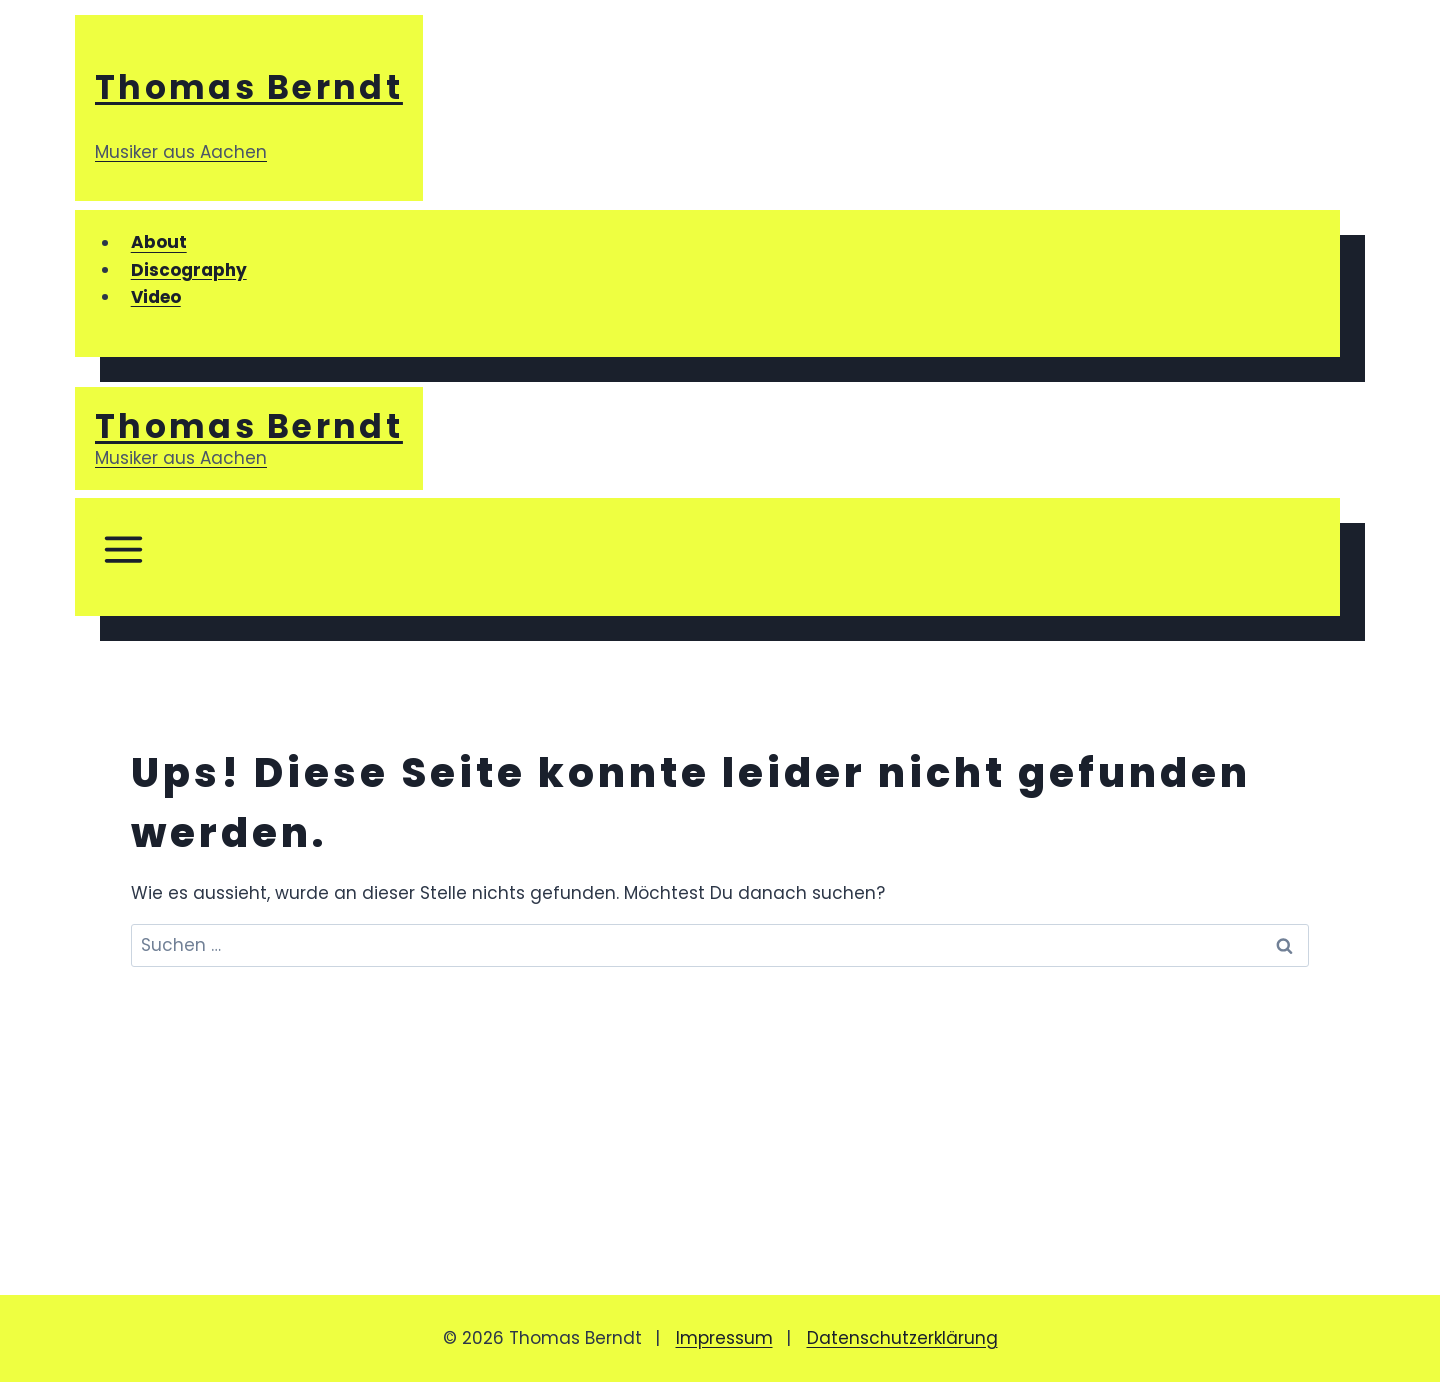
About (159, 243)
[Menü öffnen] (122, 557)
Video (156, 297)
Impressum (724, 1338)
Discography (189, 270)
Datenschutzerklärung (902, 1338)
